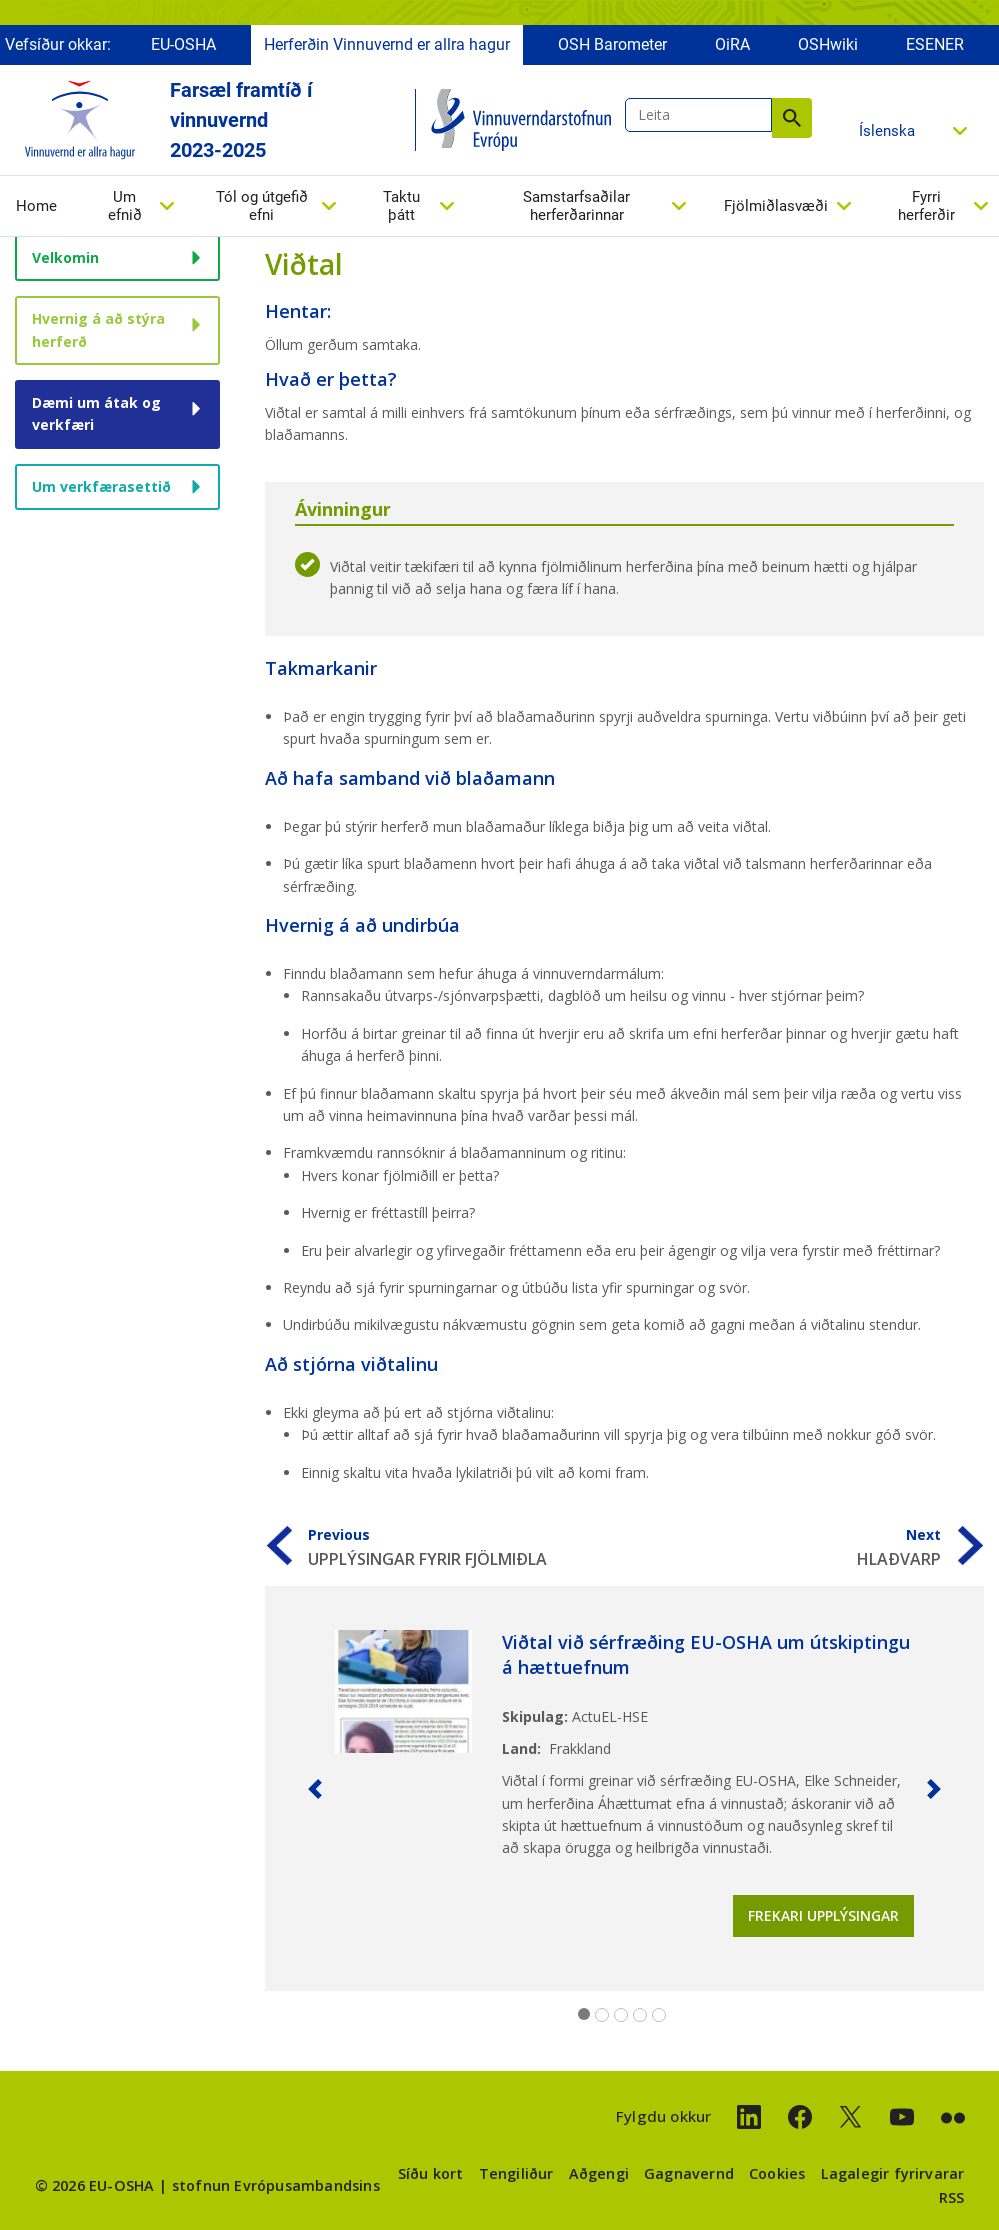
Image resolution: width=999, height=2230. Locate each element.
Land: (521, 1748)
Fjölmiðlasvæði (776, 209)
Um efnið (125, 209)
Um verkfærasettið (101, 486)
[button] (315, 1788)
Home (36, 209)
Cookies (777, 2173)
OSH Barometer (612, 47)
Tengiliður (516, 2173)
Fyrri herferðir (926, 209)
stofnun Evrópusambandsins (276, 2185)
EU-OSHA (183, 47)
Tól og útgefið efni (262, 209)
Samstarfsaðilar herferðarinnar (576, 209)
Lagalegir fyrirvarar (893, 2173)
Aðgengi (599, 2173)
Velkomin (65, 257)
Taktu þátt (401, 209)
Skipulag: (535, 1716)
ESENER (935, 47)
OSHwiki (828, 47)
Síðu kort (431, 2173)
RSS (952, 2197)
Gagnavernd (689, 2173)
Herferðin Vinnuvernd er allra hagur (387, 47)
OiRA (732, 47)
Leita (792, 121)
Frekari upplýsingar (823, 1915)
